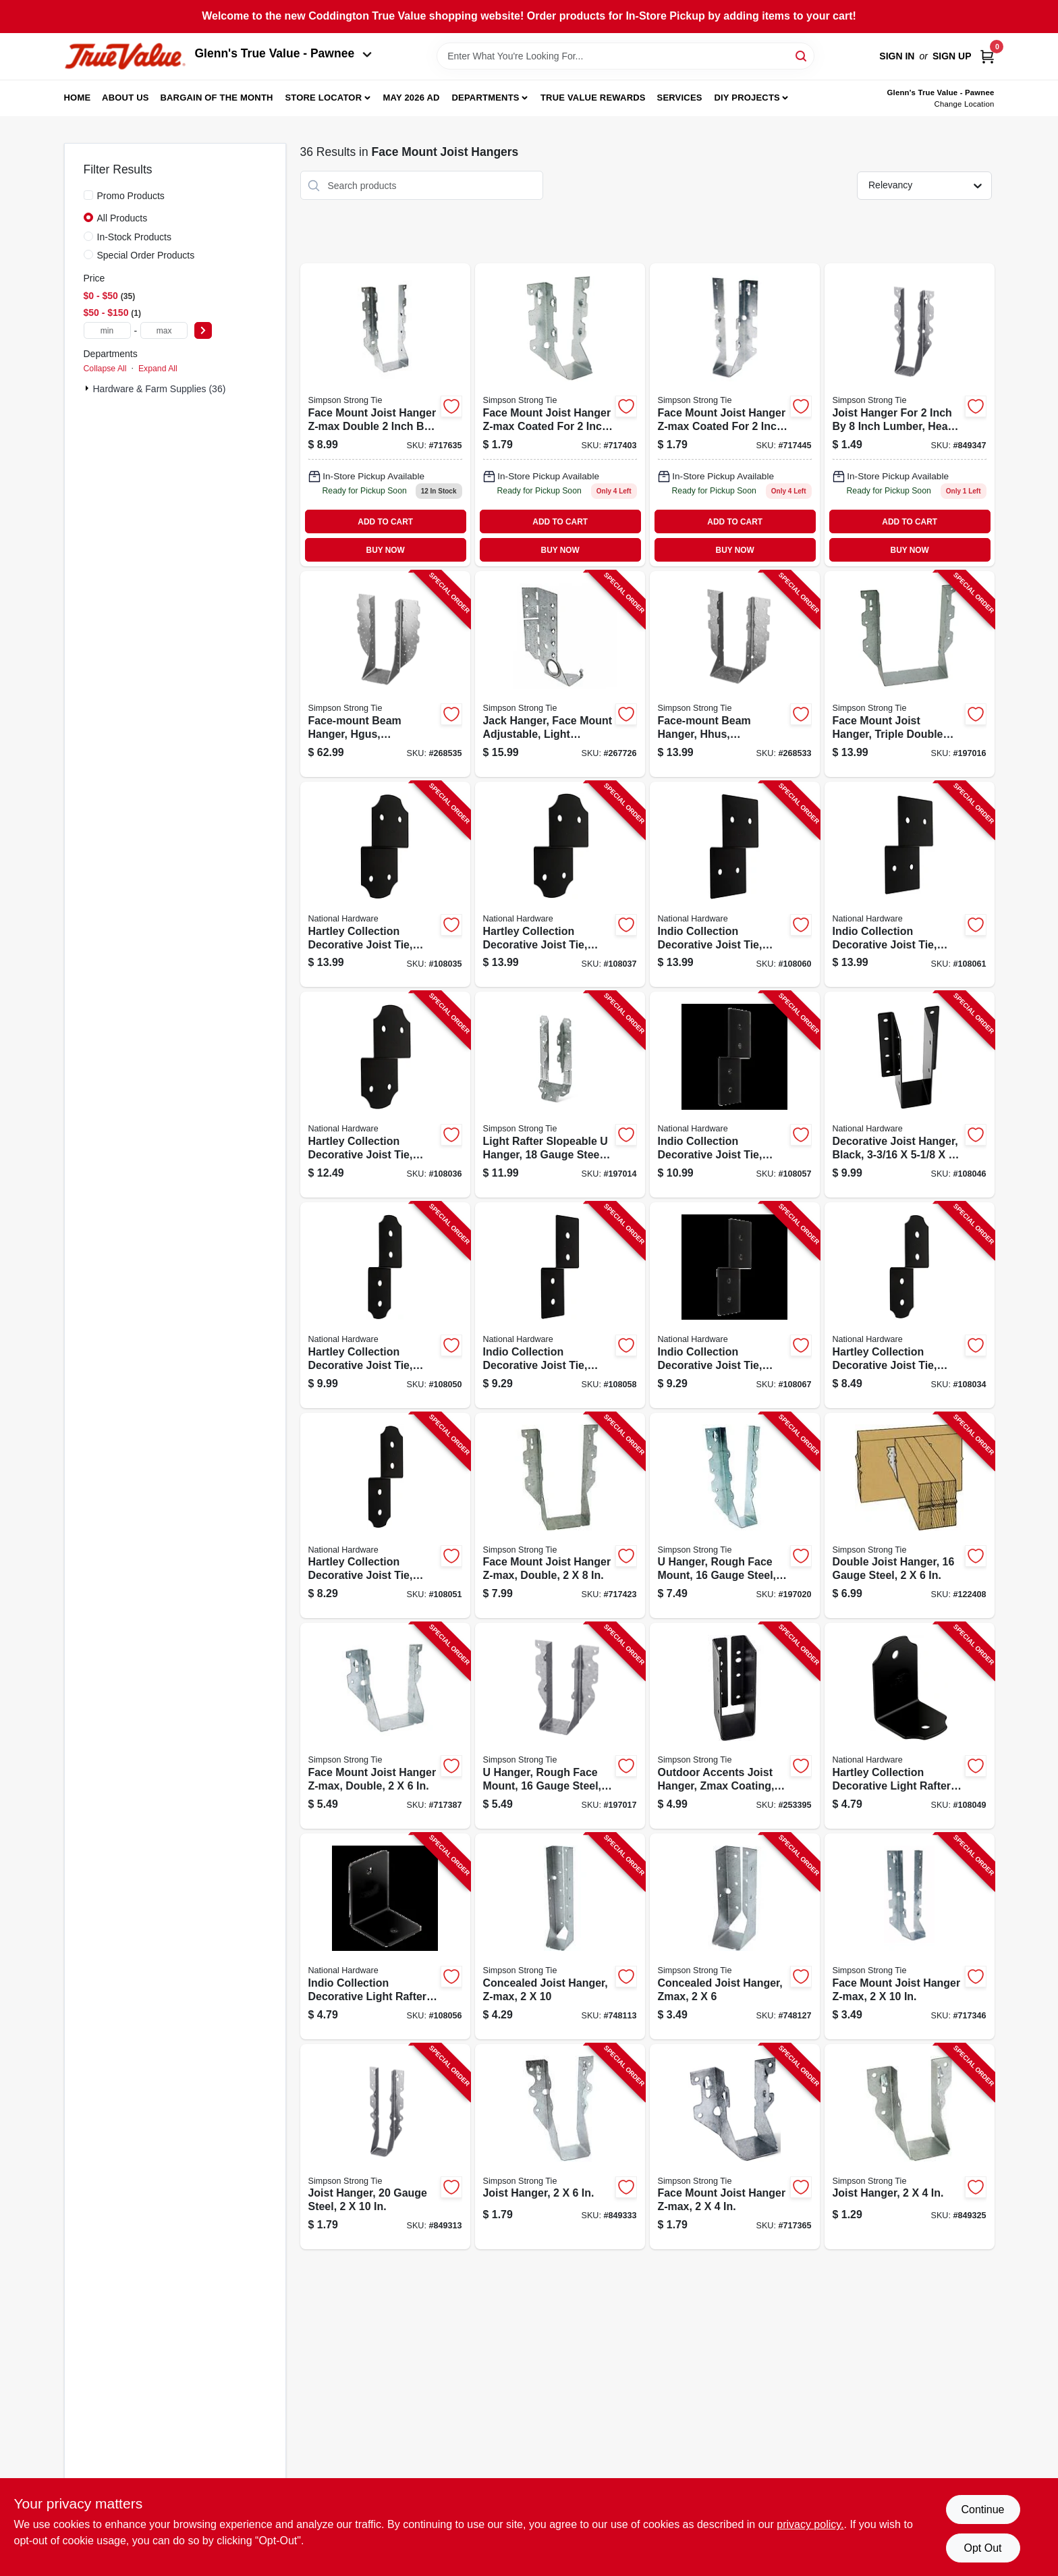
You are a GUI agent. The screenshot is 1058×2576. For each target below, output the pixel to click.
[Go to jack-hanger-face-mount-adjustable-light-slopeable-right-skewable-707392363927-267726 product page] (560, 674)
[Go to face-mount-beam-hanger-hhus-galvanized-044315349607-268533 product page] (735, 674)
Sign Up (952, 56)
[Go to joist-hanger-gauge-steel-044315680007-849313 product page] (385, 2147)
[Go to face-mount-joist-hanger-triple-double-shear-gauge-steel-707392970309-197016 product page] (910, 674)
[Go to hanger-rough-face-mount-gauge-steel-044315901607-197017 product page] (560, 1726)
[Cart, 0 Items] (987, 56)
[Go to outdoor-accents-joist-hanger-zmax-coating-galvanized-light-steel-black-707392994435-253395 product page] (735, 1726)
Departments (485, 97)
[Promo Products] (88, 195)
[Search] (802, 55)
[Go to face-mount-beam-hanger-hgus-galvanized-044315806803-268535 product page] (385, 674)
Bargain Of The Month (216, 97)
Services (679, 97)
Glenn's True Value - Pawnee (283, 53)
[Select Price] (203, 330)
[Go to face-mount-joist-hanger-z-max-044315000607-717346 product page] (910, 1936)
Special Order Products (146, 255)
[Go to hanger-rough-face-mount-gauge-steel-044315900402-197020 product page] (735, 1516)
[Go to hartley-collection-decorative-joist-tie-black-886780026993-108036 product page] (385, 1095)
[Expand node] (88, 388)
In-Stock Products (134, 237)
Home (77, 97)
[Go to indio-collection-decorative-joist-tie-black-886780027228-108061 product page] (910, 885)
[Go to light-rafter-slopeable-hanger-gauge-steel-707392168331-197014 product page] (560, 1095)
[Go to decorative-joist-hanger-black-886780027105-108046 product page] (910, 1095)
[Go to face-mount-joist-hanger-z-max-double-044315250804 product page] (385, 414)
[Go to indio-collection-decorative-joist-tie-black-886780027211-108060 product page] (735, 885)
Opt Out (982, 2548)
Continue (982, 2509)
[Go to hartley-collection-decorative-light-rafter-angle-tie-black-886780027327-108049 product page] (910, 1726)
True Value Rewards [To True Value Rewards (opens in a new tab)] (593, 97)
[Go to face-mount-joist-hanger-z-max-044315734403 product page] (560, 414)
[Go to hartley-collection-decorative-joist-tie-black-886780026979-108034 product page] (910, 1305)
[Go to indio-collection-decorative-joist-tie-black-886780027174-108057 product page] (735, 1095)
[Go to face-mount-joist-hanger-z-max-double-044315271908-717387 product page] (385, 1726)
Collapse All (105, 368)
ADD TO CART (385, 522)
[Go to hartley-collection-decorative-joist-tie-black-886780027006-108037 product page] (560, 885)
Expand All (157, 368)
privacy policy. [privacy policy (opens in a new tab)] (810, 2524)
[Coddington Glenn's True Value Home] (125, 56)
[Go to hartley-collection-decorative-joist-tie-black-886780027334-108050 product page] (385, 1305)
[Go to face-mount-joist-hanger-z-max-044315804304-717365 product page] (735, 2147)
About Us (125, 97)
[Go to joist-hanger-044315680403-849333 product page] (560, 2147)
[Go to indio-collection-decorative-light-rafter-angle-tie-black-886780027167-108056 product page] (385, 1936)
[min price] (107, 330)
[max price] (164, 330)
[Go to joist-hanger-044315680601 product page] (910, 414)
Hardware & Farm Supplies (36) (159, 388)
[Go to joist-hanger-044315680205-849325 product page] (910, 2147)
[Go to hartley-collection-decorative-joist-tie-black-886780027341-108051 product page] (385, 1516)
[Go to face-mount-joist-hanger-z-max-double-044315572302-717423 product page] (560, 1516)
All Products (122, 218)
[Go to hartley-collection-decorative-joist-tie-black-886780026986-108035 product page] (385, 885)
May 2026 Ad (411, 97)
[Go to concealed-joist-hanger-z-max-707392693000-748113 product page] (560, 1936)
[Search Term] (625, 56)
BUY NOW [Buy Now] (385, 550)
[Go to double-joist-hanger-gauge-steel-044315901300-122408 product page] (910, 1516)
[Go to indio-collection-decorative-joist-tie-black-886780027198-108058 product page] (560, 1305)
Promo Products (131, 195)
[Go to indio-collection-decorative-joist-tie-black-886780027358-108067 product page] (735, 1305)
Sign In (896, 56)
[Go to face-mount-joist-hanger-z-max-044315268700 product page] (735, 414)
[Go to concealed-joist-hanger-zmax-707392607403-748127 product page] (735, 1936)
